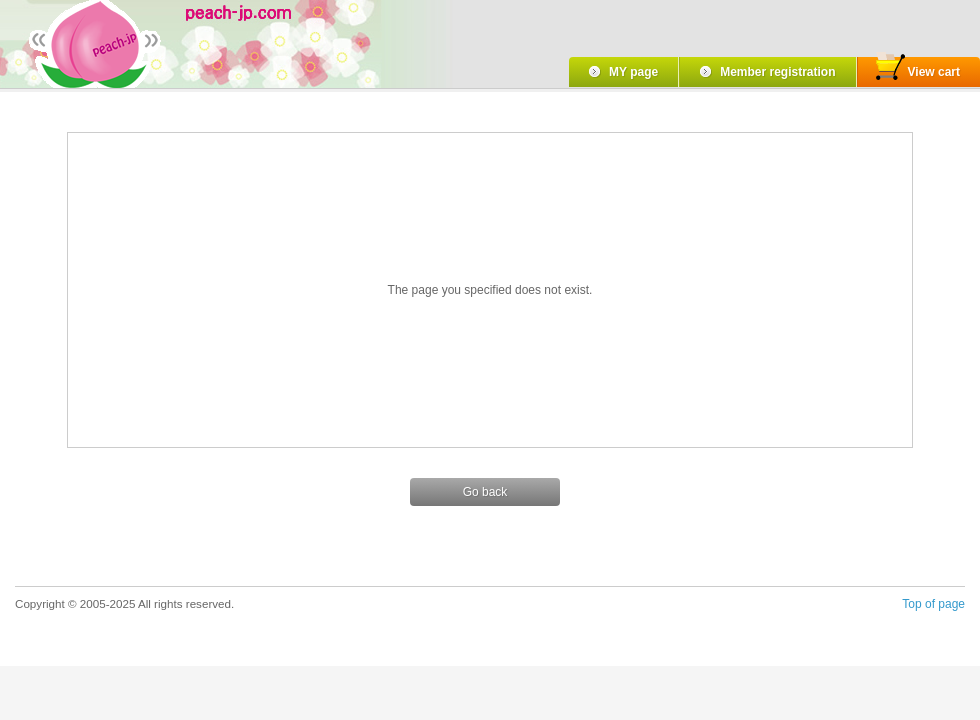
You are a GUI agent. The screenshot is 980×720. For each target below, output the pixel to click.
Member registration (777, 72)
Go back (485, 492)
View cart (918, 68)
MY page (633, 72)
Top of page (933, 604)
